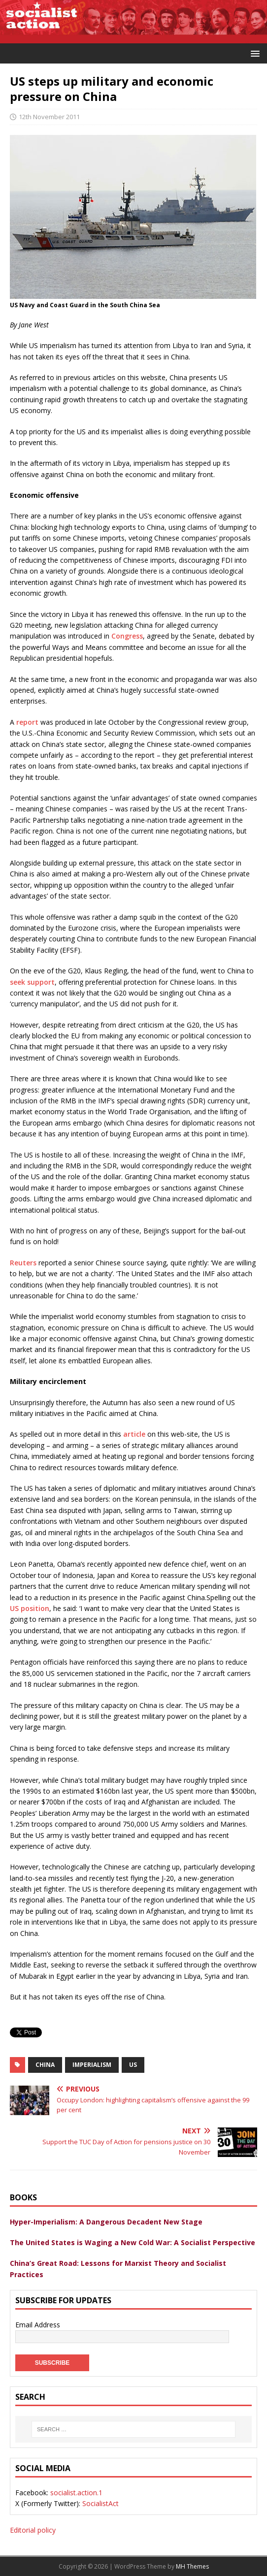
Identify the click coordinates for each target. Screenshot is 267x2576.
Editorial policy (33, 2530)
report (27, 722)
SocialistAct (100, 2503)
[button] (253, 53)
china (45, 2065)
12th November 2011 (49, 116)
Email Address (37, 2324)
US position (29, 1608)
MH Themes (192, 2566)
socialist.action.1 (76, 2492)
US (133, 2065)
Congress (127, 636)
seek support (32, 982)
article (134, 1434)
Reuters (23, 1262)
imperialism (91, 2065)
